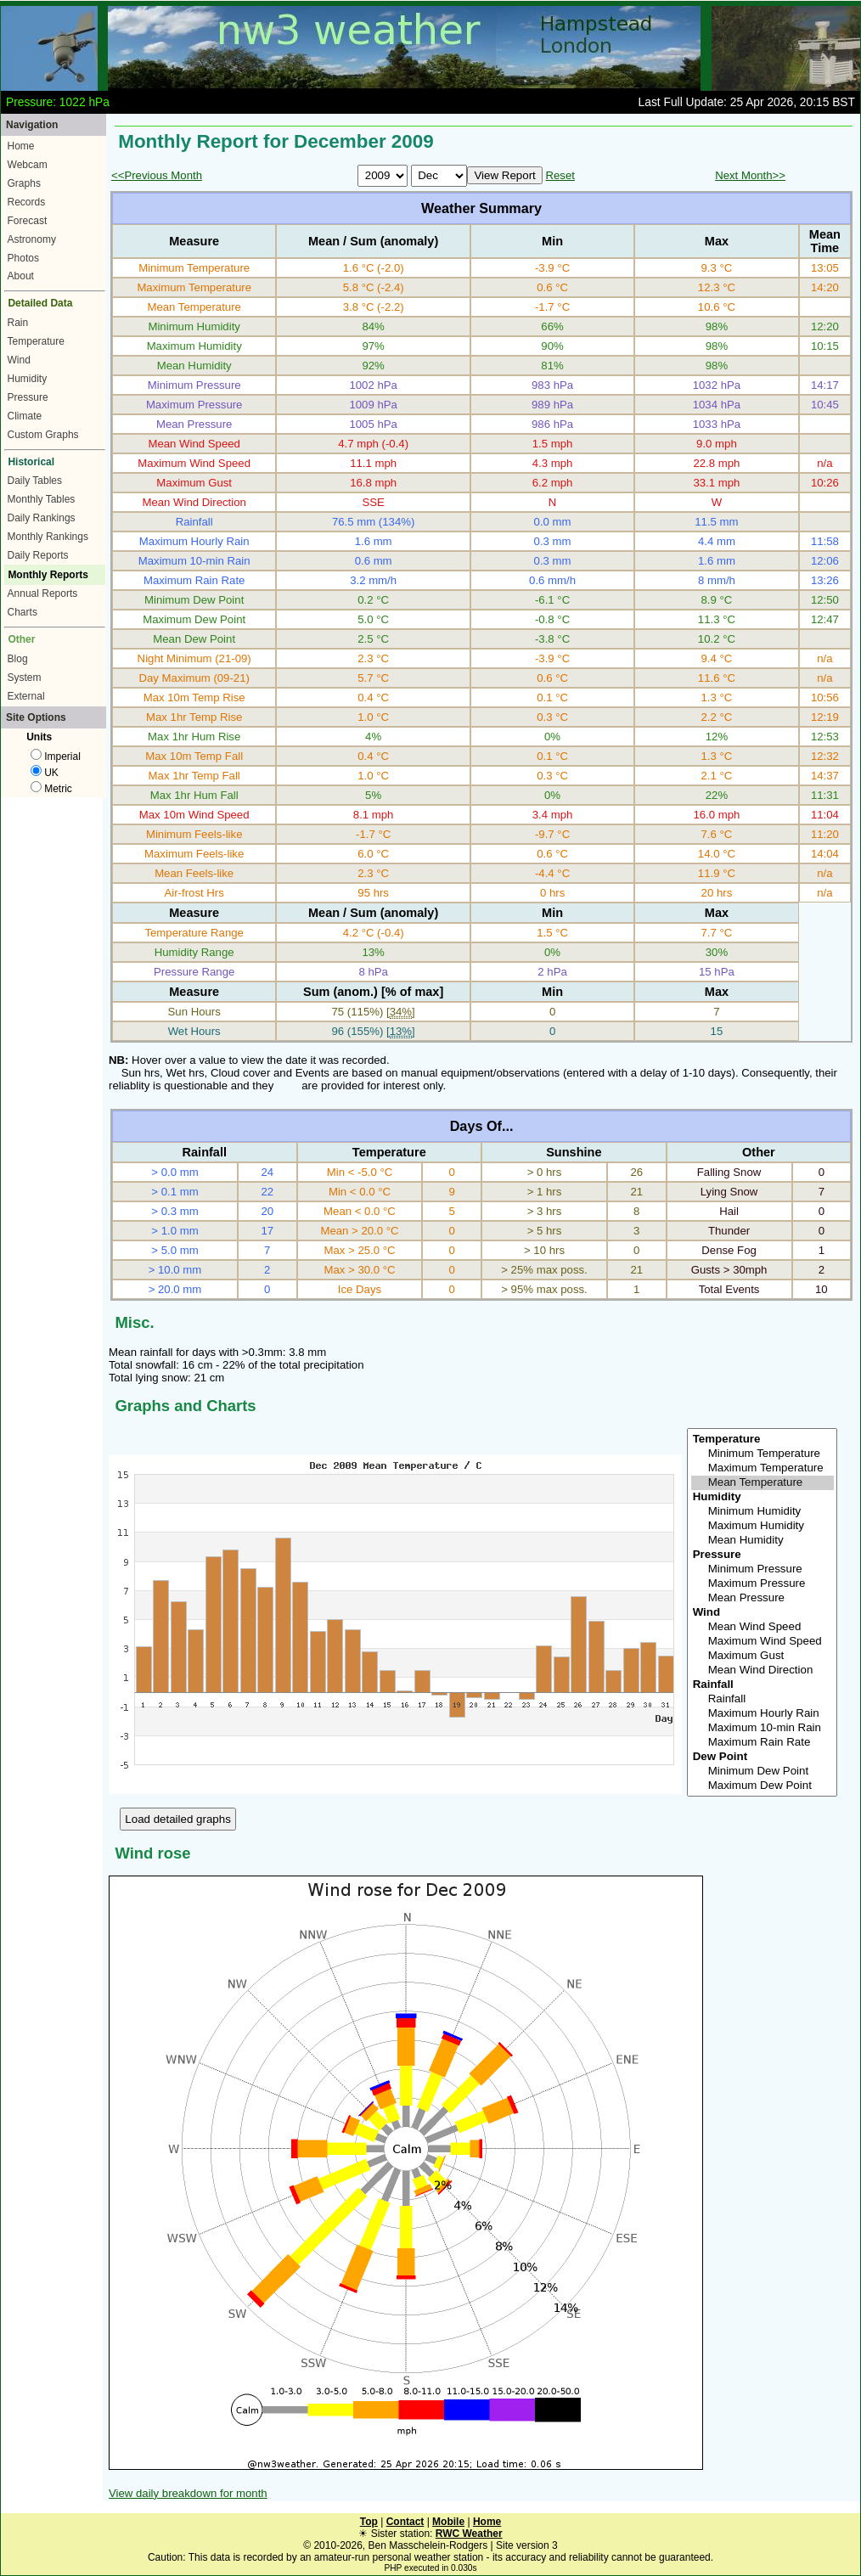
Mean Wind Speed (762, 1627)
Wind (19, 360)
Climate (25, 416)
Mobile (448, 2522)
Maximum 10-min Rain (762, 1728)
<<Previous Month (156, 175)
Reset (559, 175)
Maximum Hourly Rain (762, 1714)
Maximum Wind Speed (762, 1641)
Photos (23, 258)
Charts (22, 612)
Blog (18, 659)
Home (21, 146)
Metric (51, 789)
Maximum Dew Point (762, 1786)
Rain (18, 323)
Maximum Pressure (762, 1584)
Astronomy (32, 239)
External (26, 696)
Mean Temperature (762, 1483)
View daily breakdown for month (188, 2493)
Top (369, 2522)
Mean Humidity (762, 1540)
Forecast (28, 221)
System (25, 677)
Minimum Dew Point (762, 1771)
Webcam (28, 165)
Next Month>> (750, 175)
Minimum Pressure (762, 1569)
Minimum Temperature (762, 1454)
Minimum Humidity (762, 1512)
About (21, 276)
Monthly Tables (42, 499)
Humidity (28, 379)
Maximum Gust (762, 1656)
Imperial (56, 756)
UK (45, 773)
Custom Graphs (43, 435)
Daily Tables (35, 481)
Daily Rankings (42, 518)
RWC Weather (469, 2533)
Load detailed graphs (178, 1819)
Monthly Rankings (48, 537)
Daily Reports (38, 555)
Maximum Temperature (762, 1468)
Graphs (24, 183)
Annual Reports (43, 593)
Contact (405, 2522)
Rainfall (762, 1699)
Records (27, 202)
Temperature (36, 341)
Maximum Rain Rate (762, 1742)
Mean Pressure (762, 1598)
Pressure (28, 397)
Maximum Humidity (762, 1526)
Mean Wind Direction (762, 1670)
